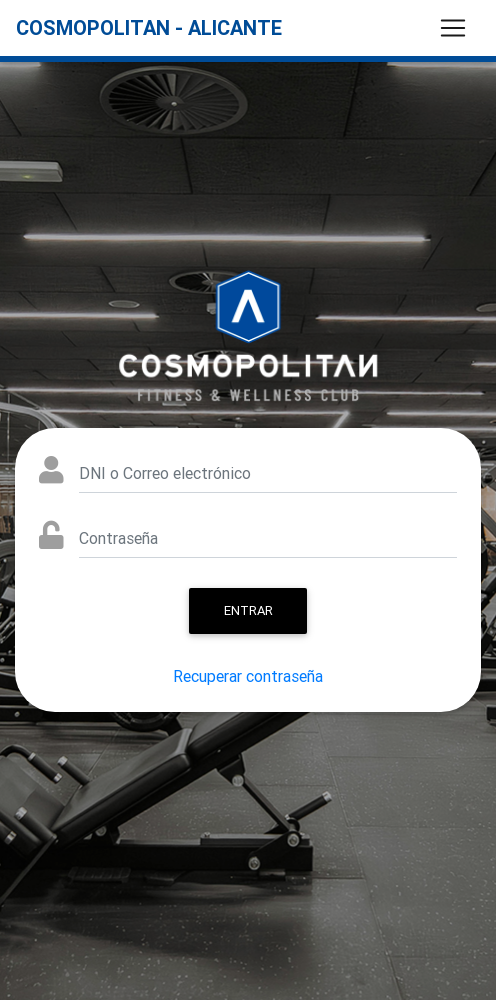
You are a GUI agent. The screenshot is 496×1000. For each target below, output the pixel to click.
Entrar (248, 610)
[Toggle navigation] (453, 28)
